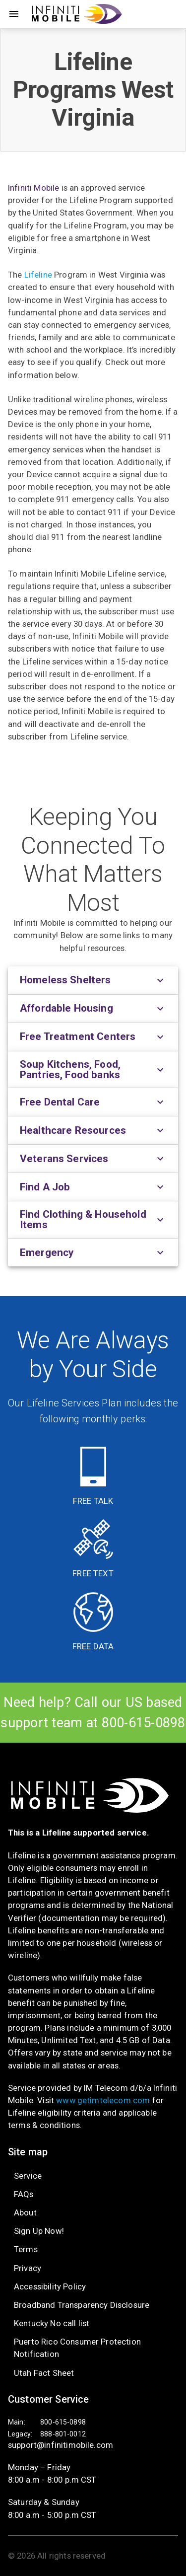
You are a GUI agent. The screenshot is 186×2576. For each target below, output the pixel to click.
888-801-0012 (63, 2434)
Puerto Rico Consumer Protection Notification (77, 2348)
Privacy (27, 2268)
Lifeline (38, 275)
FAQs (24, 2194)
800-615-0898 (144, 1723)
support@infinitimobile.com (60, 2445)
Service (28, 2176)
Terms (26, 2249)
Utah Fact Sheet (44, 2373)
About (25, 2212)
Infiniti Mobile (33, 188)
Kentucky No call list (51, 2323)
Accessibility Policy (50, 2286)
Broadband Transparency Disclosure (81, 2305)
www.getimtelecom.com (103, 2100)
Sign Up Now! (39, 2231)
